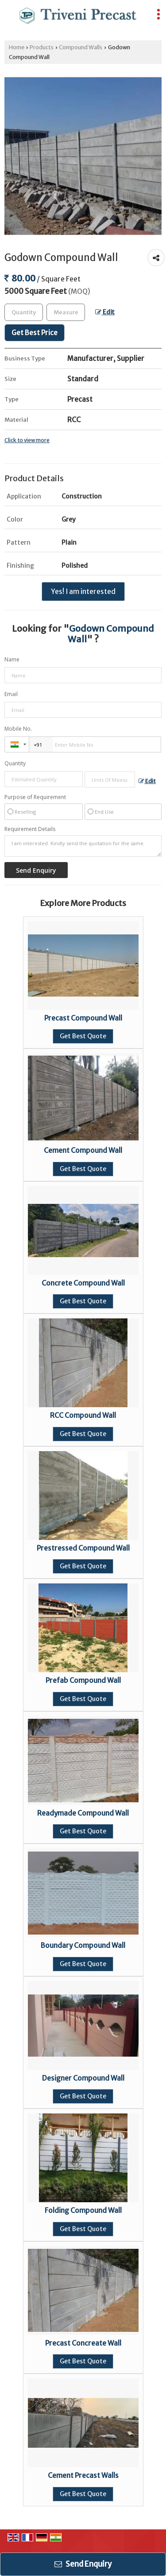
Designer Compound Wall (83, 2078)
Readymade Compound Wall (83, 1813)
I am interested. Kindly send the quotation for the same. (83, 846)
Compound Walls (80, 47)
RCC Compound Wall (83, 1415)
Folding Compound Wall (83, 2210)
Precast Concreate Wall (83, 2343)
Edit (105, 312)
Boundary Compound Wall (83, 1945)
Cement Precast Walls (83, 2475)
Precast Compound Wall (83, 1018)
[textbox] (65, 312)
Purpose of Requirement (35, 797)
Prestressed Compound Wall (83, 1548)
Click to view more (27, 440)
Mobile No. (18, 728)
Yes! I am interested (83, 591)
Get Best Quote (83, 1036)
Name (11, 659)
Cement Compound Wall (83, 1150)
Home (16, 47)
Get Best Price (35, 332)
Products (42, 47)
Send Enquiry (83, 2564)
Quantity (15, 763)
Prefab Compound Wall (83, 1680)
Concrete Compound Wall (83, 1283)
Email (11, 694)
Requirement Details (29, 829)
